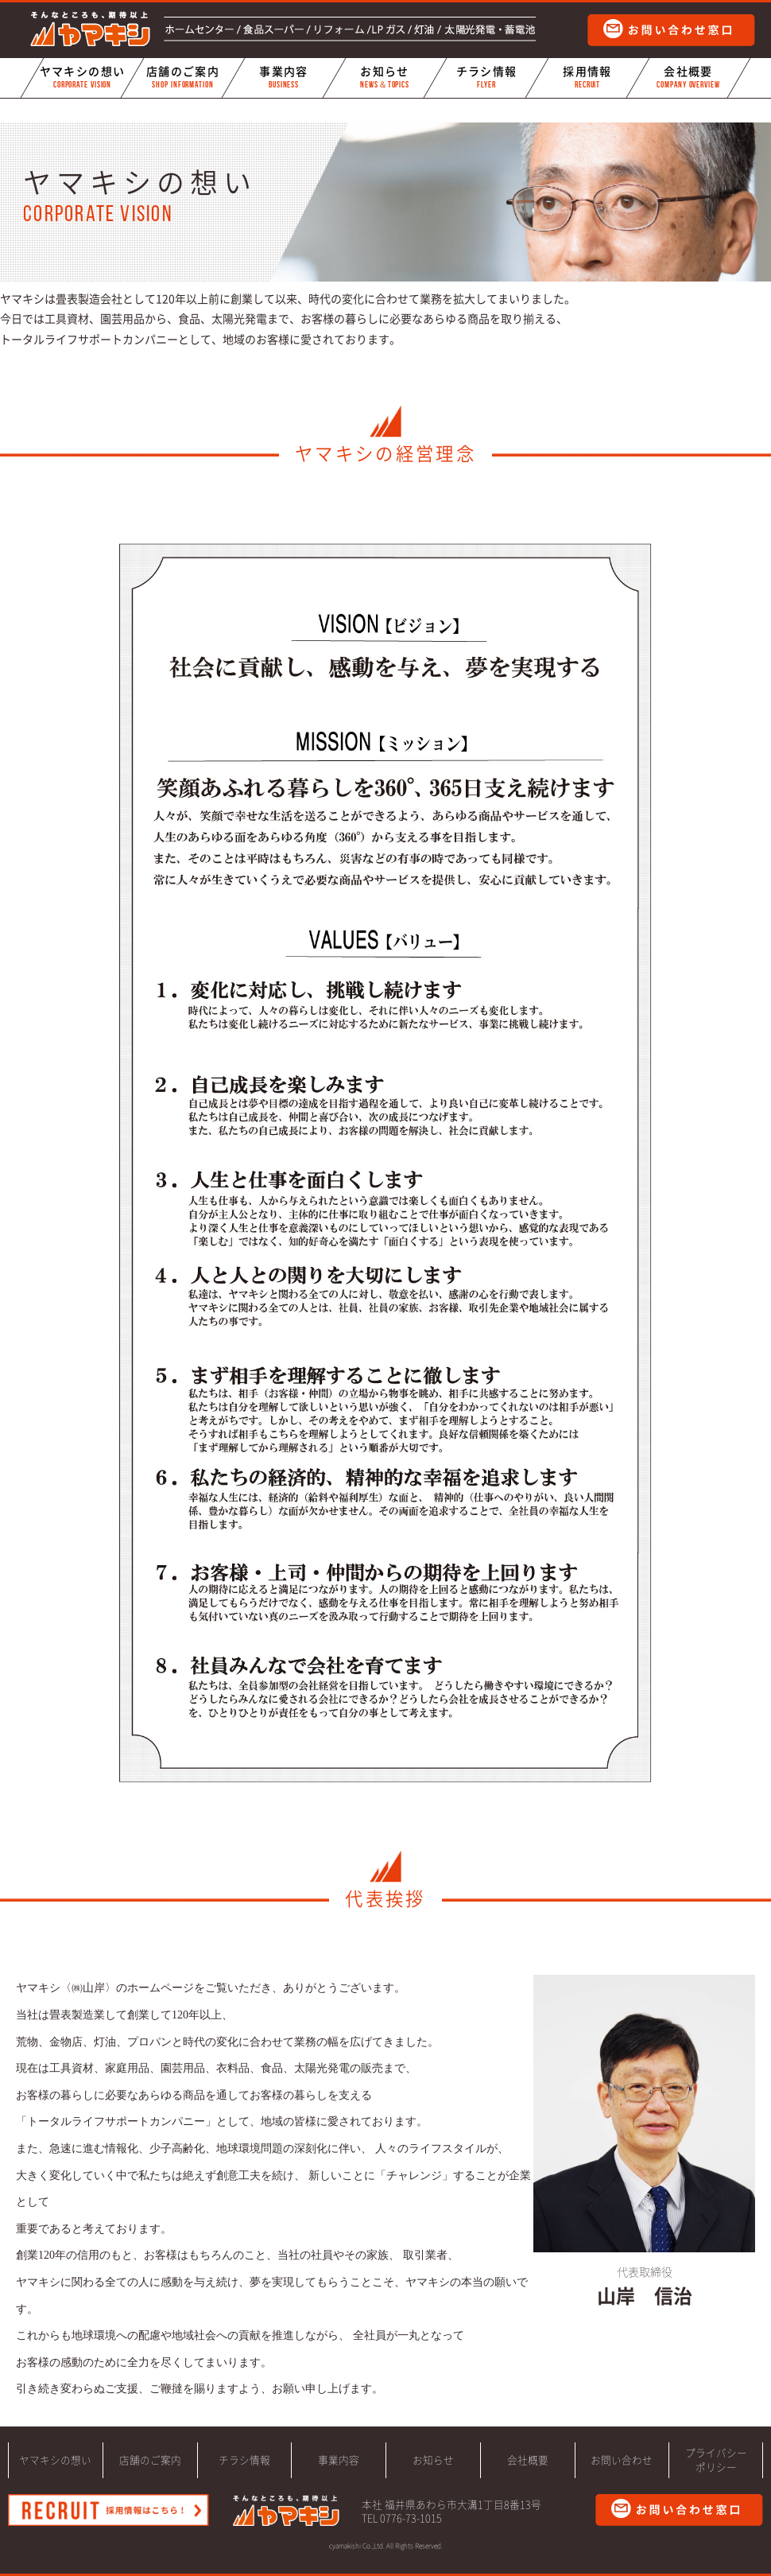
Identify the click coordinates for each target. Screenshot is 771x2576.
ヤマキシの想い (82, 77)
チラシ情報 (486, 77)
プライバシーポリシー (716, 2460)
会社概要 (688, 77)
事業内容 (284, 77)
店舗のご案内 (183, 77)
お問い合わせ (622, 2460)
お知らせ (385, 77)
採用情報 (587, 77)
